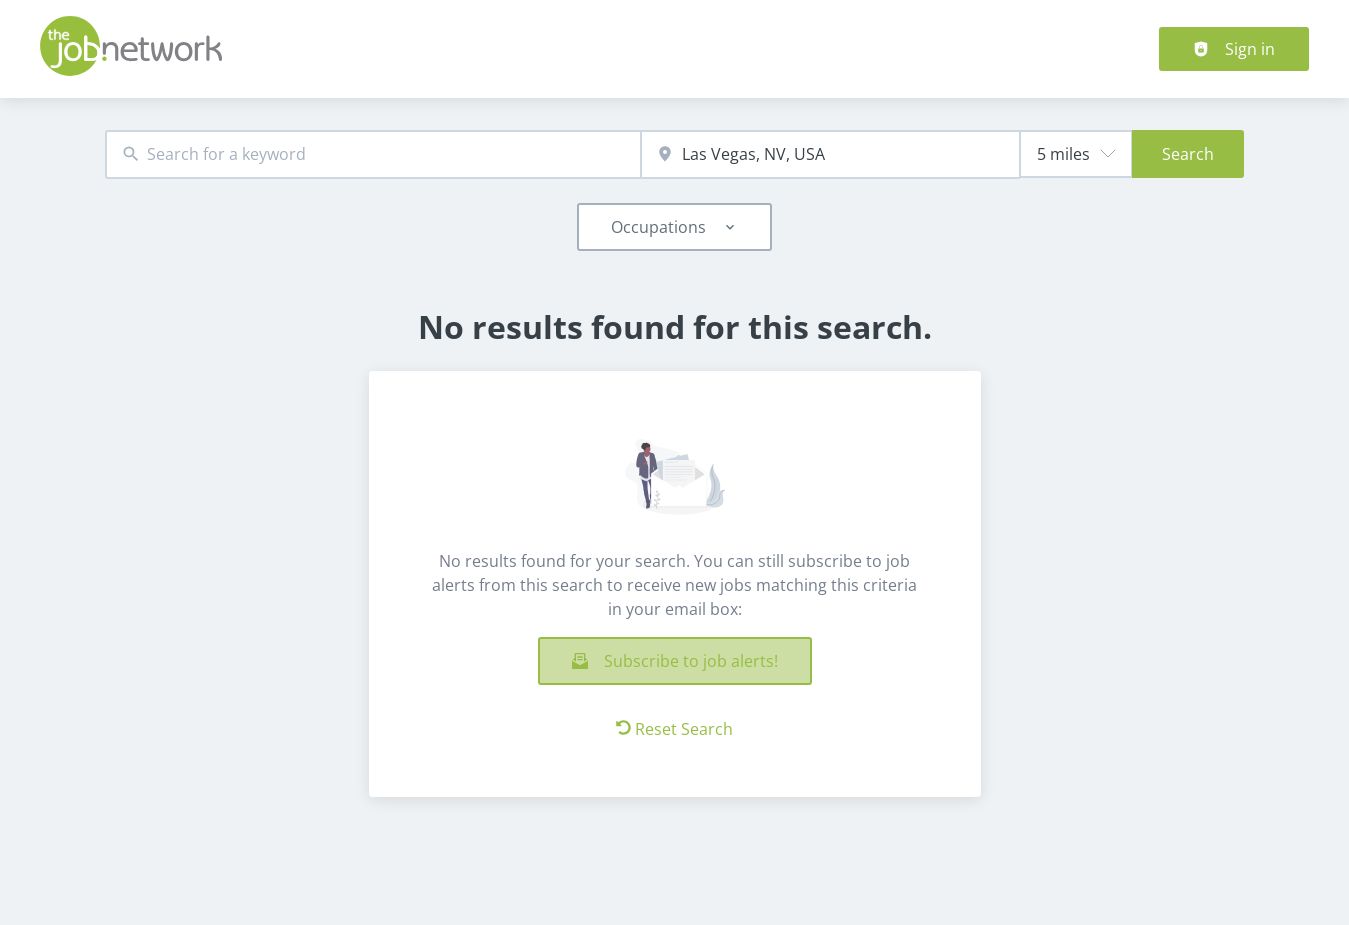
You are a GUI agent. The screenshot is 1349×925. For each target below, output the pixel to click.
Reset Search (674, 729)
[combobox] (373, 154)
